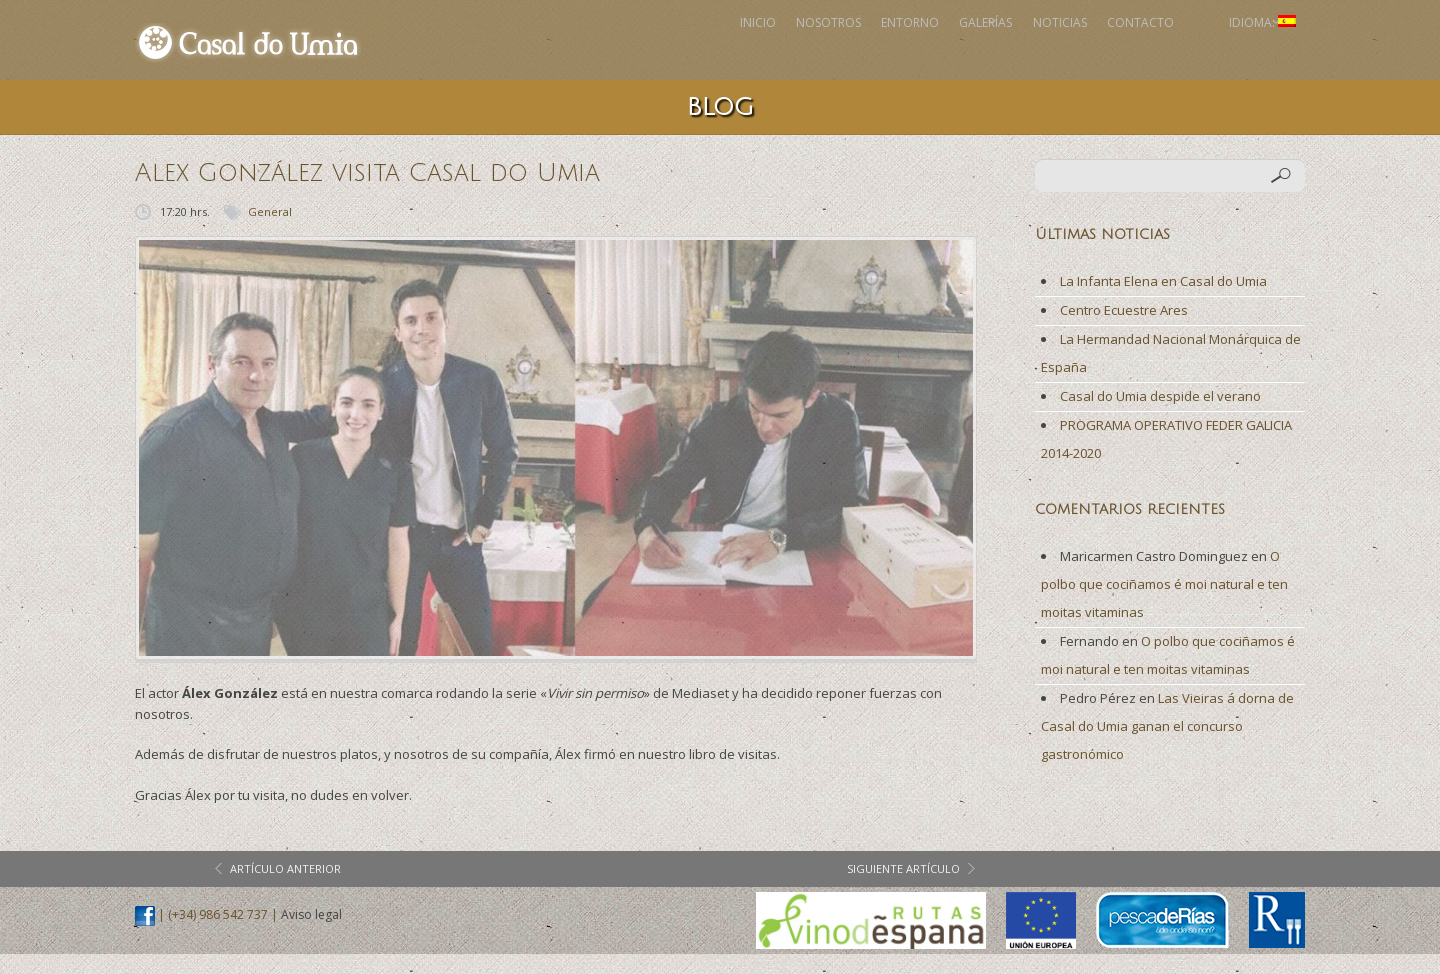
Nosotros (639, 49)
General (270, 231)
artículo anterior (285, 888)
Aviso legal (311, 934)
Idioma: (1241, 49)
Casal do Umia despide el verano (1160, 416)
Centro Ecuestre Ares (1124, 330)
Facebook (1172, 49)
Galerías (862, 49)
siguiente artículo (903, 888)
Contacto (1082, 49)
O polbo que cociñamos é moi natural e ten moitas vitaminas (1164, 604)
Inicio (536, 49)
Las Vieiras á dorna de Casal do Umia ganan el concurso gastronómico (1167, 746)
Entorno (754, 49)
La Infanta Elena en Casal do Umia (1163, 301)
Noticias (969, 49)
